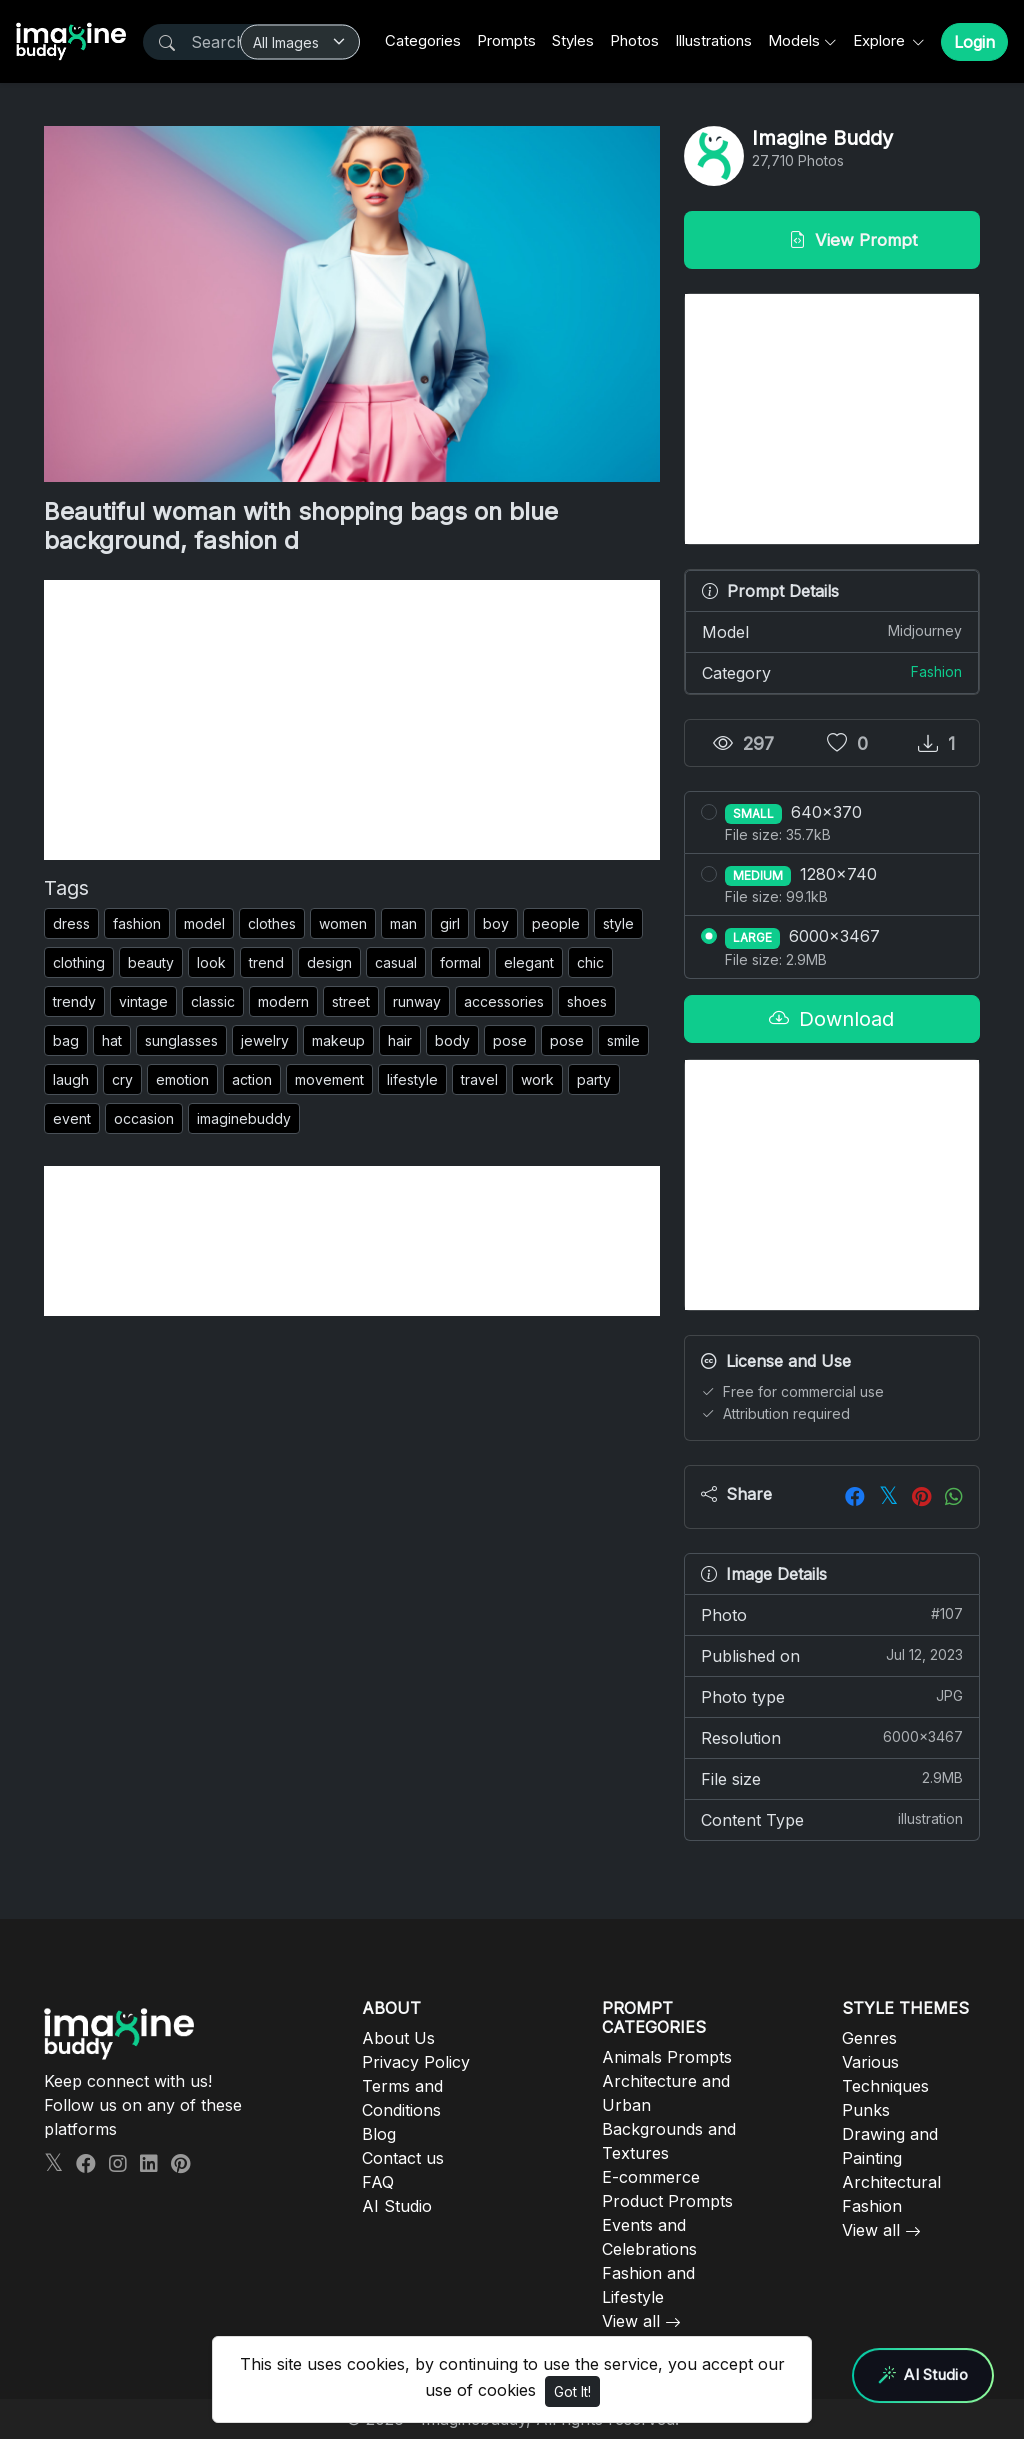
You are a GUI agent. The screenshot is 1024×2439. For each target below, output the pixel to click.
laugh (71, 1079)
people (556, 923)
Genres (869, 2038)
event (72, 1118)
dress (71, 923)
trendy (74, 1001)
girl (450, 923)
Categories (423, 40)
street (351, 1001)
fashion (137, 923)
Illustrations (713, 40)
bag (66, 1040)
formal (460, 962)
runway (417, 1001)
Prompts (506, 40)
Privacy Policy (416, 2062)
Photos (634, 40)
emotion (182, 1079)
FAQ (378, 2182)
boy (496, 923)
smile (623, 1040)
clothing (79, 962)
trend (266, 962)
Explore (881, 40)
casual (396, 962)
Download (831, 1019)
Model (832, 631)
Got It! (572, 2391)
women (343, 923)
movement (329, 1079)
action (252, 1079)
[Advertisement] (352, 720)
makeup (338, 1040)
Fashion (936, 671)
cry (122, 1079)
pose (510, 1040)
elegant (529, 962)
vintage (143, 1001)
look (211, 962)
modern (283, 1001)
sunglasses (181, 1040)
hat (112, 1040)
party (594, 1079)
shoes (587, 1001)
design (329, 962)
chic (590, 962)
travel (479, 1079)
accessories (504, 1001)
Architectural (891, 2182)
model (204, 923)
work (537, 1079)
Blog (379, 2134)
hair (400, 1040)
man (403, 923)
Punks (866, 2110)
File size (832, 1778)
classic (213, 1001)
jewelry (265, 1040)
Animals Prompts (667, 2057)
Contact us (403, 2158)
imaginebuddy (244, 1118)
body (452, 1040)
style (618, 923)
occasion (144, 1118)
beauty (151, 962)
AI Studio (397, 2206)
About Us (398, 2038)
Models (794, 40)
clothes (272, 923)
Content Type (832, 1819)
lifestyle (412, 1079)
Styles (573, 40)
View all (631, 2321)
